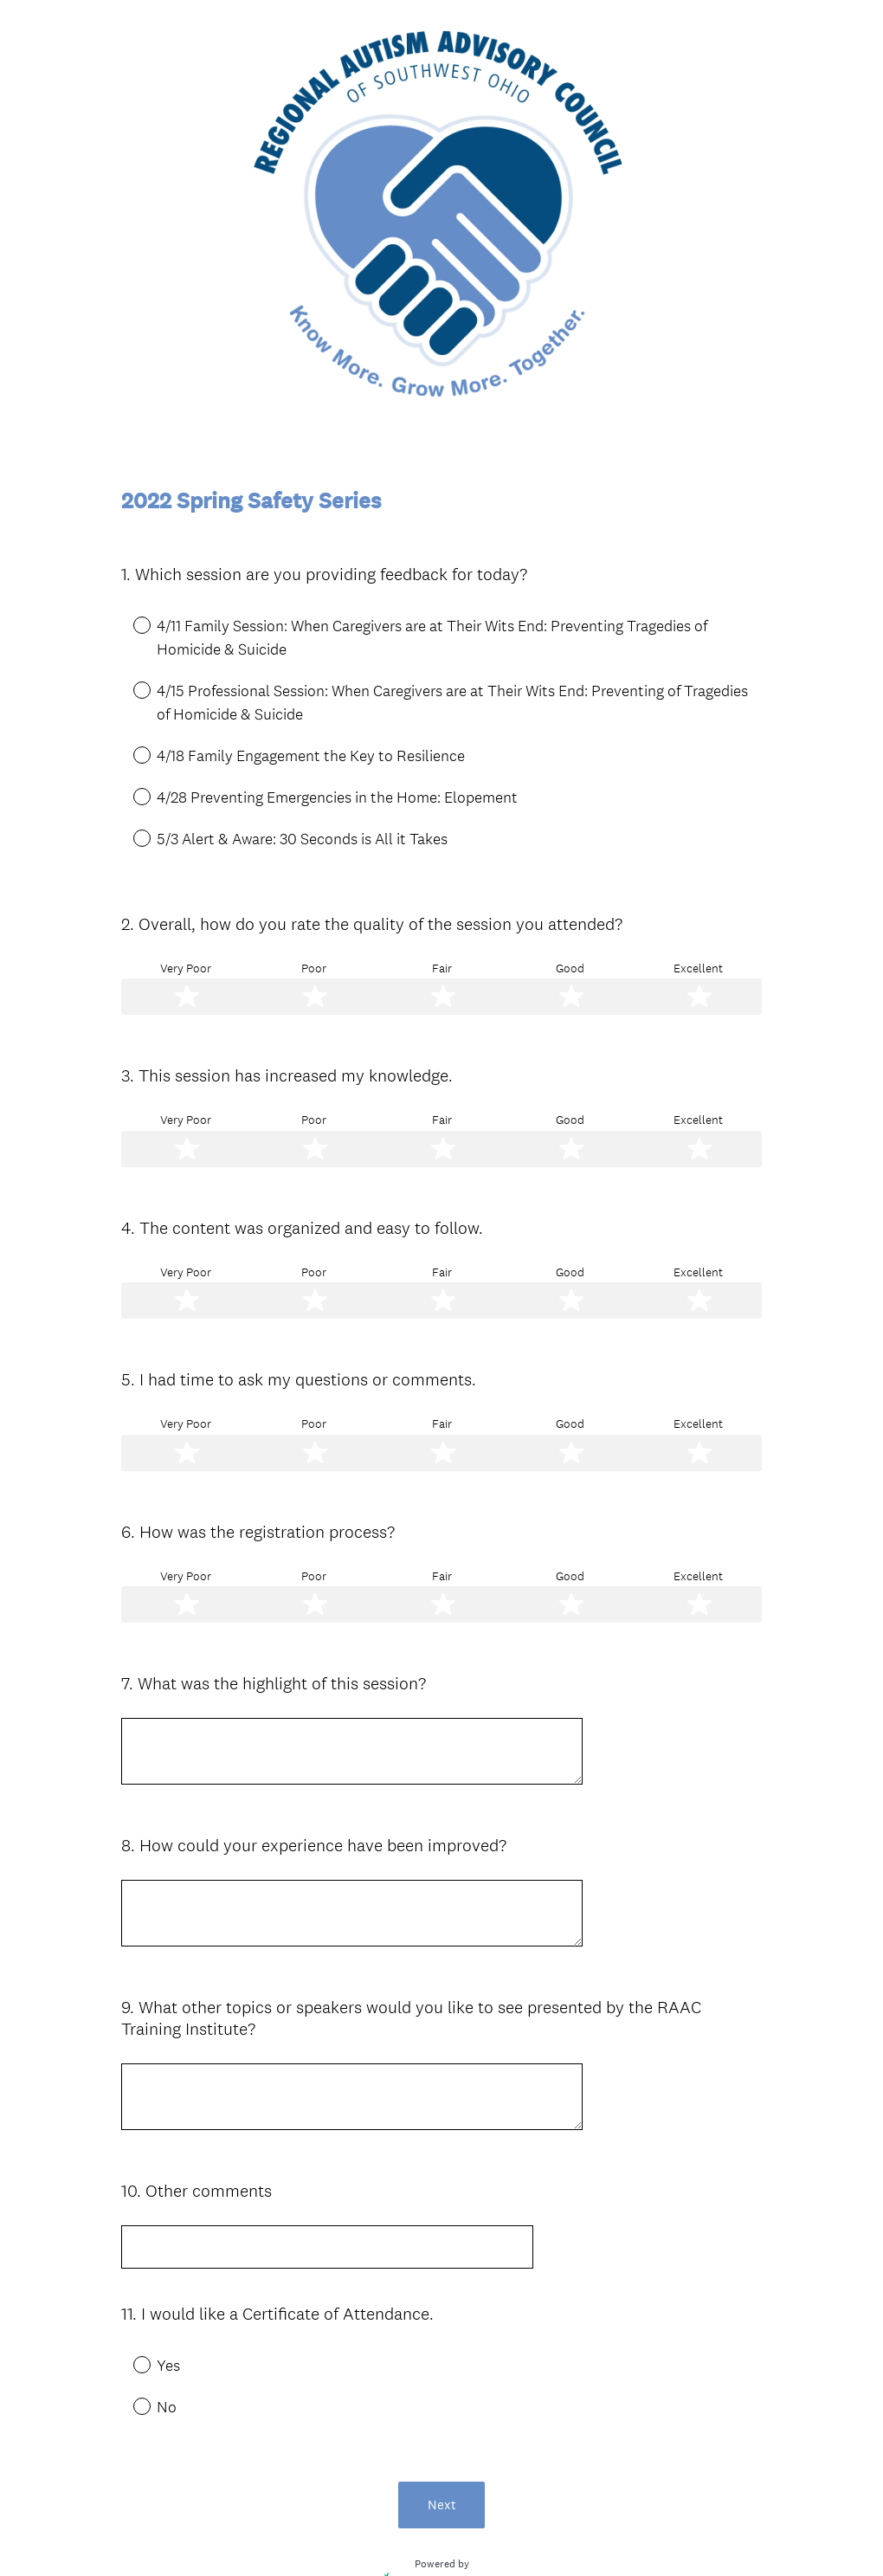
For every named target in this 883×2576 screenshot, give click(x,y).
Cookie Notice (465, 2533)
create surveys (464, 2449)
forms (535, 2449)
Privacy (404, 2533)
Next (442, 2348)
